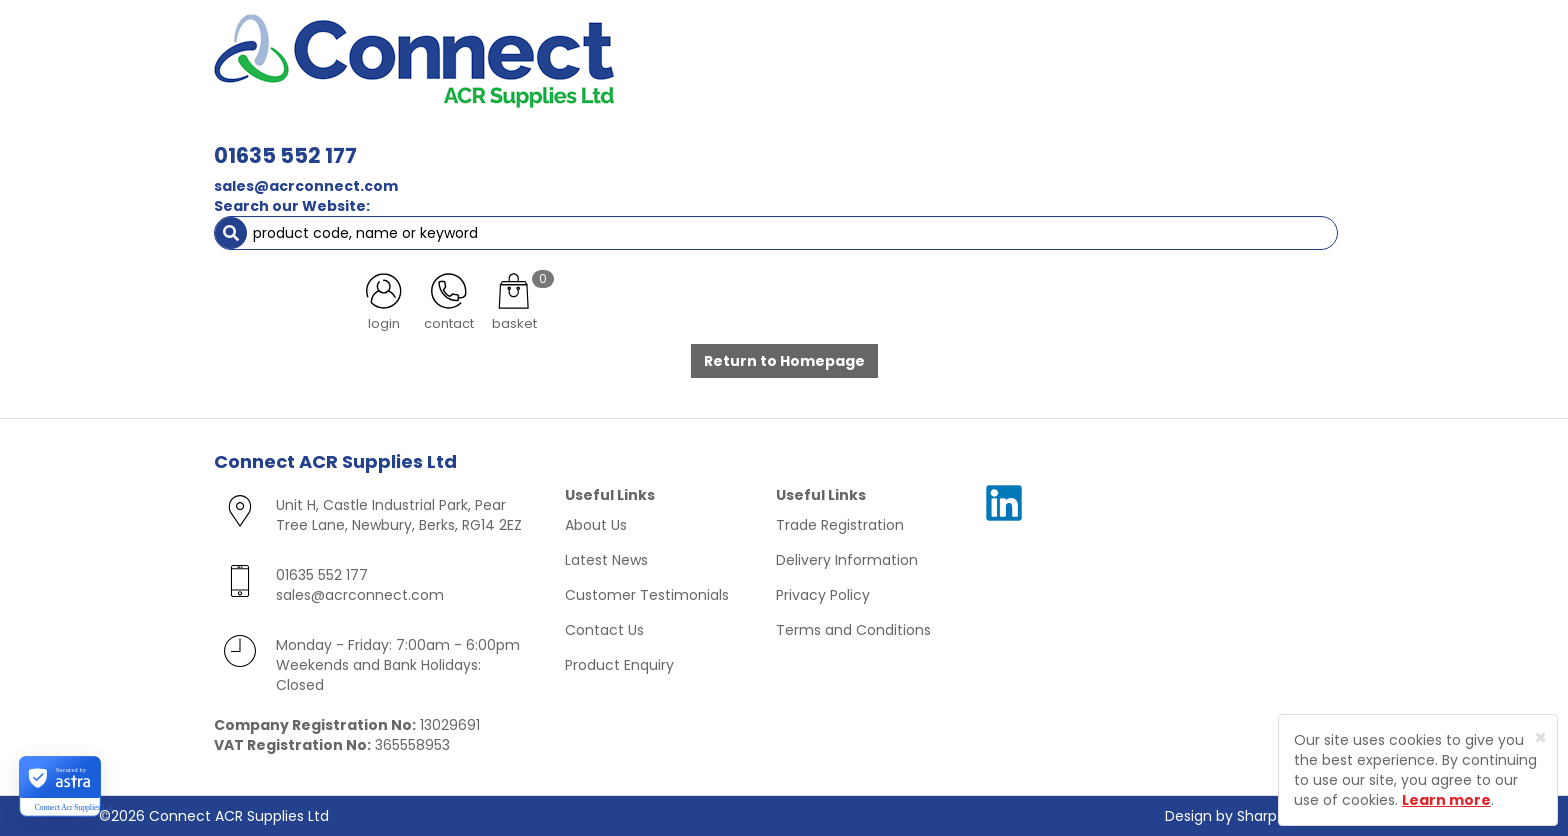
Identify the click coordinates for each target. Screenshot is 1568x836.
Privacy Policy (823, 595)
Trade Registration (840, 525)
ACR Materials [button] (283, 140)
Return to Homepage (784, 361)
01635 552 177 (566, 47)
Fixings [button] (902, 140)
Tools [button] (1094, 140)
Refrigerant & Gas (650, 140)
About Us (596, 525)
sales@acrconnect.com (587, 78)
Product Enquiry (619, 665)
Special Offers (1287, 140)
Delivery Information (847, 560)
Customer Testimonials (647, 595)
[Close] (1540, 737)
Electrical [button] (1000, 140)
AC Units (1179, 140)
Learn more (1446, 800)
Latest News (606, 560)
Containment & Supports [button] (463, 140)
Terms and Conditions (853, 630)
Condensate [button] (792, 140)
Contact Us (604, 630)
